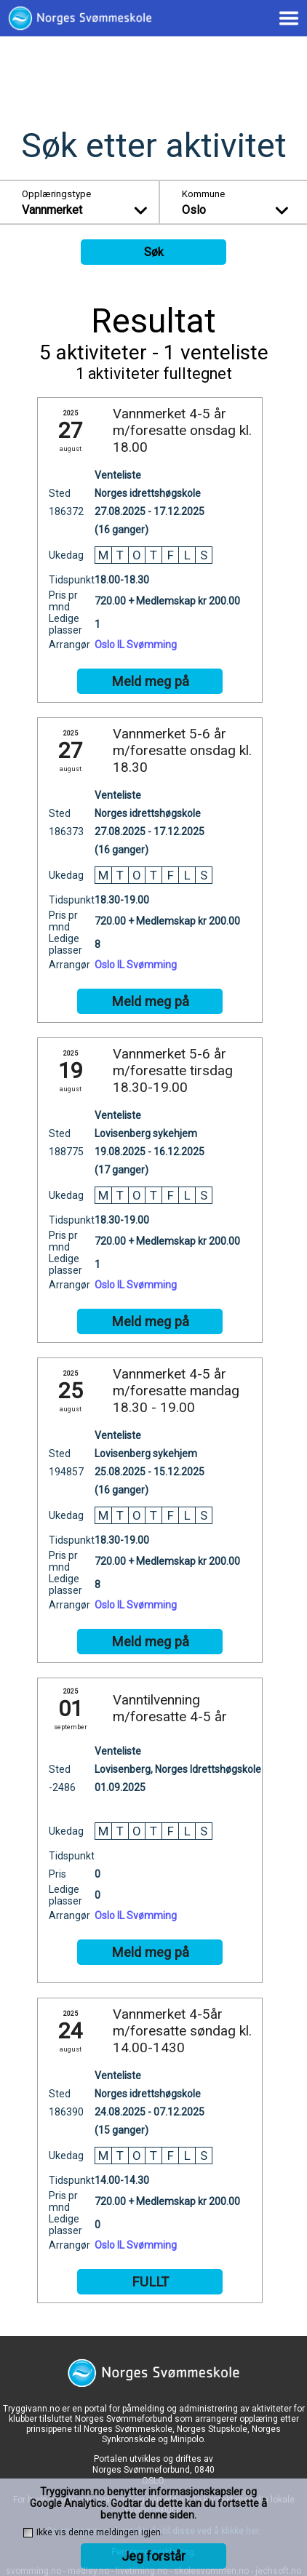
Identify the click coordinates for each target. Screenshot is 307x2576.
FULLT (150, 2282)
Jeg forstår (153, 2556)
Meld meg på (150, 682)
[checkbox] (28, 2532)
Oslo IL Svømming (136, 644)
